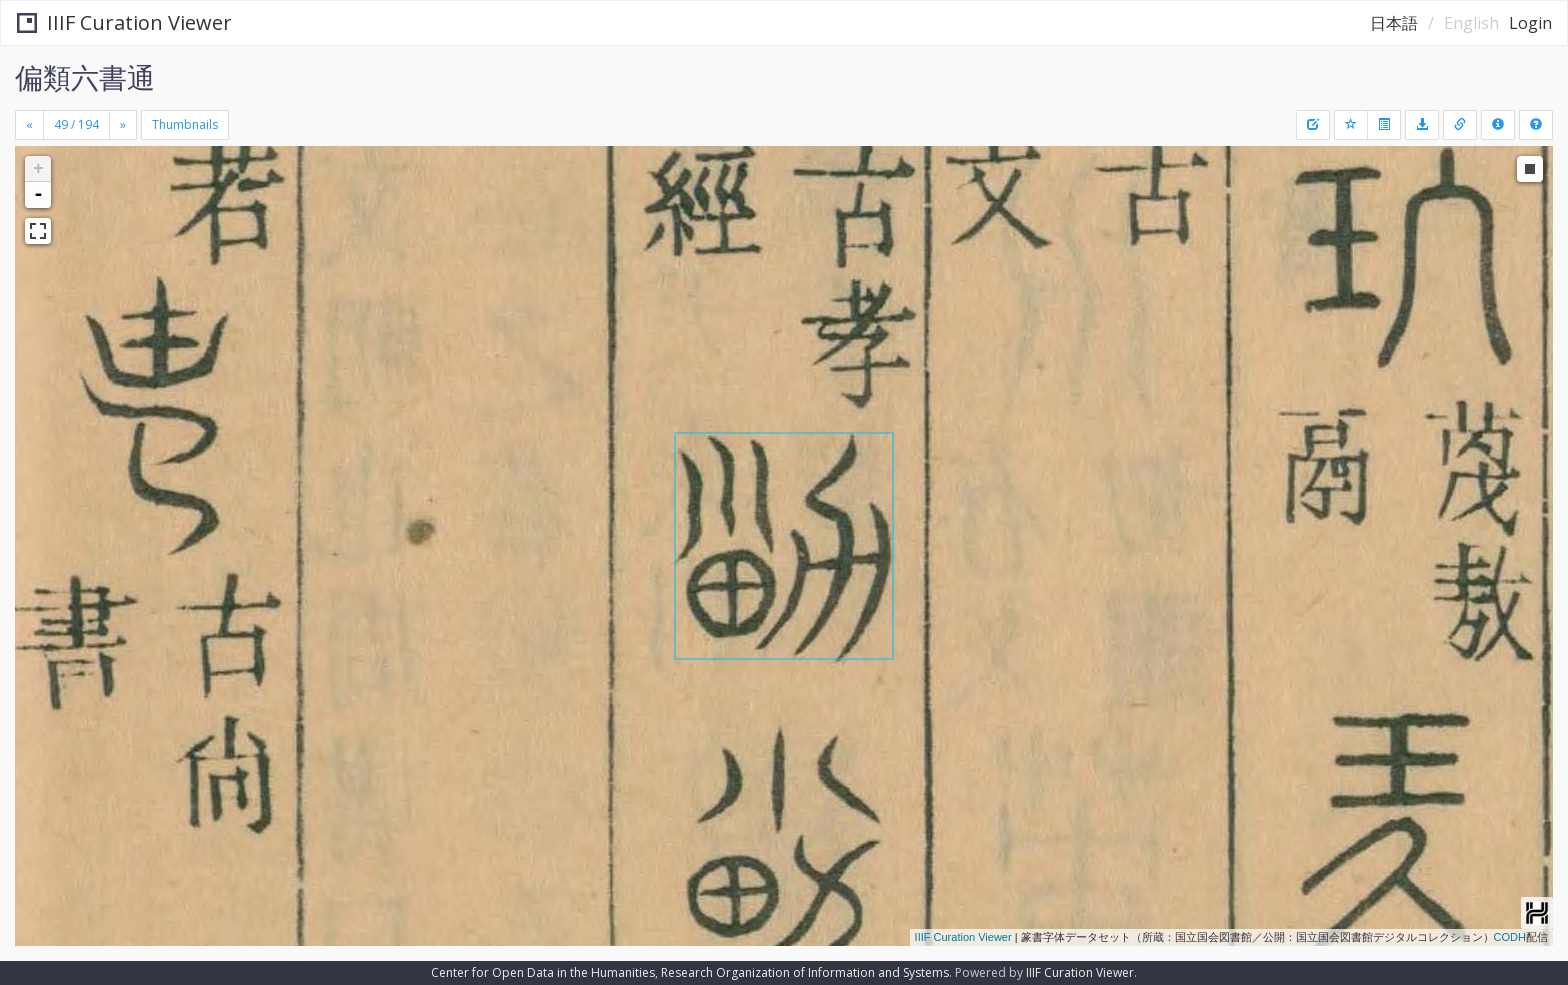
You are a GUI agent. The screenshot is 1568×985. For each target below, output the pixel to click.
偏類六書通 (85, 77)
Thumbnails (185, 124)
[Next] (123, 125)
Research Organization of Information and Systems (805, 972)
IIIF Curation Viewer (124, 22)
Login (1530, 23)
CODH (1510, 937)
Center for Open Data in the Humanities (543, 972)
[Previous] (29, 125)
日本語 (1394, 23)
